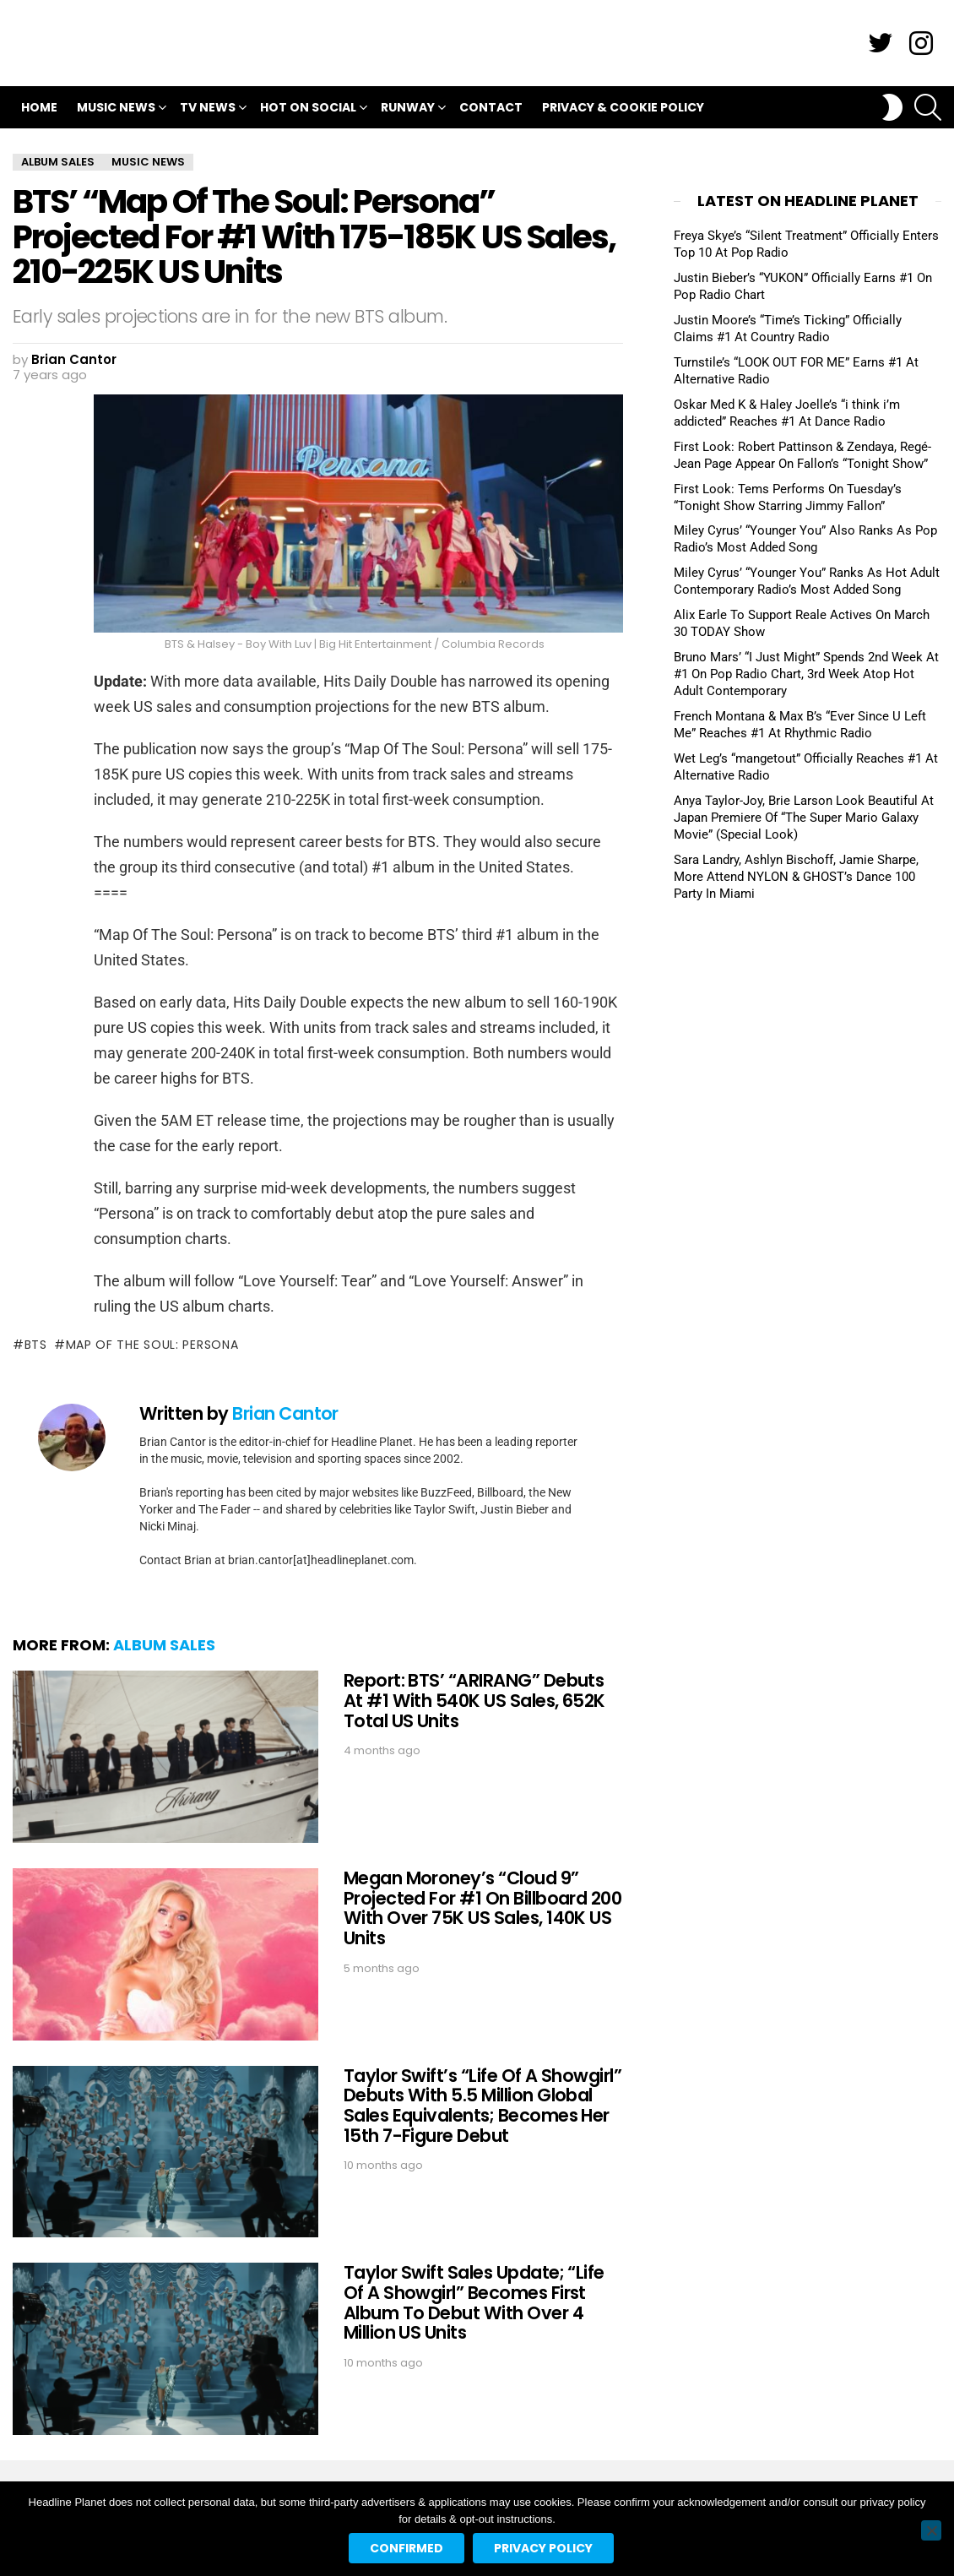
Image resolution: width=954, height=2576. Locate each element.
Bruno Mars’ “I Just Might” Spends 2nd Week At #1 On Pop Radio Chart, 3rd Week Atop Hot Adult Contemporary (806, 673)
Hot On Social (308, 109)
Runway (408, 109)
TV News (208, 109)
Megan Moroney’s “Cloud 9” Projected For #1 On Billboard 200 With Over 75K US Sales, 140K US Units (483, 1908)
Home (39, 107)
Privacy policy (543, 2548)
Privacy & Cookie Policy (623, 107)
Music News (116, 109)
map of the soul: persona (152, 1344)
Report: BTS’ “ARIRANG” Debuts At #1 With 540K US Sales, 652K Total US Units (474, 1700)
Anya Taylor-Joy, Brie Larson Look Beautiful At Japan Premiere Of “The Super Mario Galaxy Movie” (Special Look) (804, 817)
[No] (931, 2530)
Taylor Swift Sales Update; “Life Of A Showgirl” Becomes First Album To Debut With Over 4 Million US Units (474, 2302)
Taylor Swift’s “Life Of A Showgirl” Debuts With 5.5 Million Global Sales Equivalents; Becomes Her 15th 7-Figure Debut (483, 2105)
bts (35, 1344)
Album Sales (164, 1644)
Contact (491, 107)
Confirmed (406, 2548)
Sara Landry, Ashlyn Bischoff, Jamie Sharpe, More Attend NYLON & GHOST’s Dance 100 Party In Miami (796, 876)
